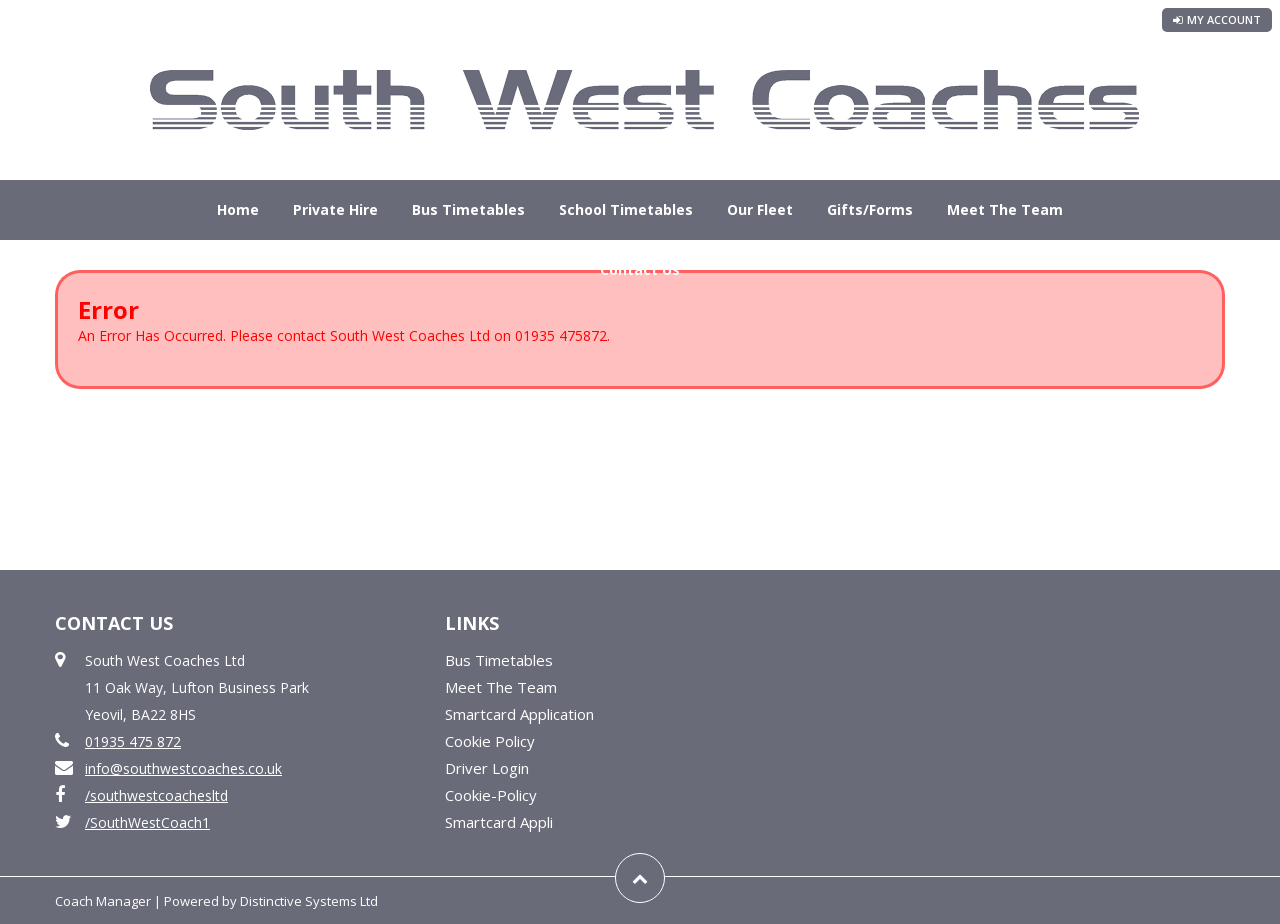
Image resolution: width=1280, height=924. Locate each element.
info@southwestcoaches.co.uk (183, 768)
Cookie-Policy (491, 795)
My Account (1217, 19)
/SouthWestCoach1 (147, 822)
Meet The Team (1005, 209)
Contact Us (640, 269)
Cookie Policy (490, 741)
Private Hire (335, 209)
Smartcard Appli (499, 822)
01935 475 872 (133, 741)
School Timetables (626, 209)
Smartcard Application (519, 714)
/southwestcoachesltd (156, 795)
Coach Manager (103, 901)
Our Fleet (760, 209)
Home (238, 209)
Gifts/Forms (870, 209)
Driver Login (487, 768)
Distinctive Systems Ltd (309, 901)
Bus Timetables (468, 209)
